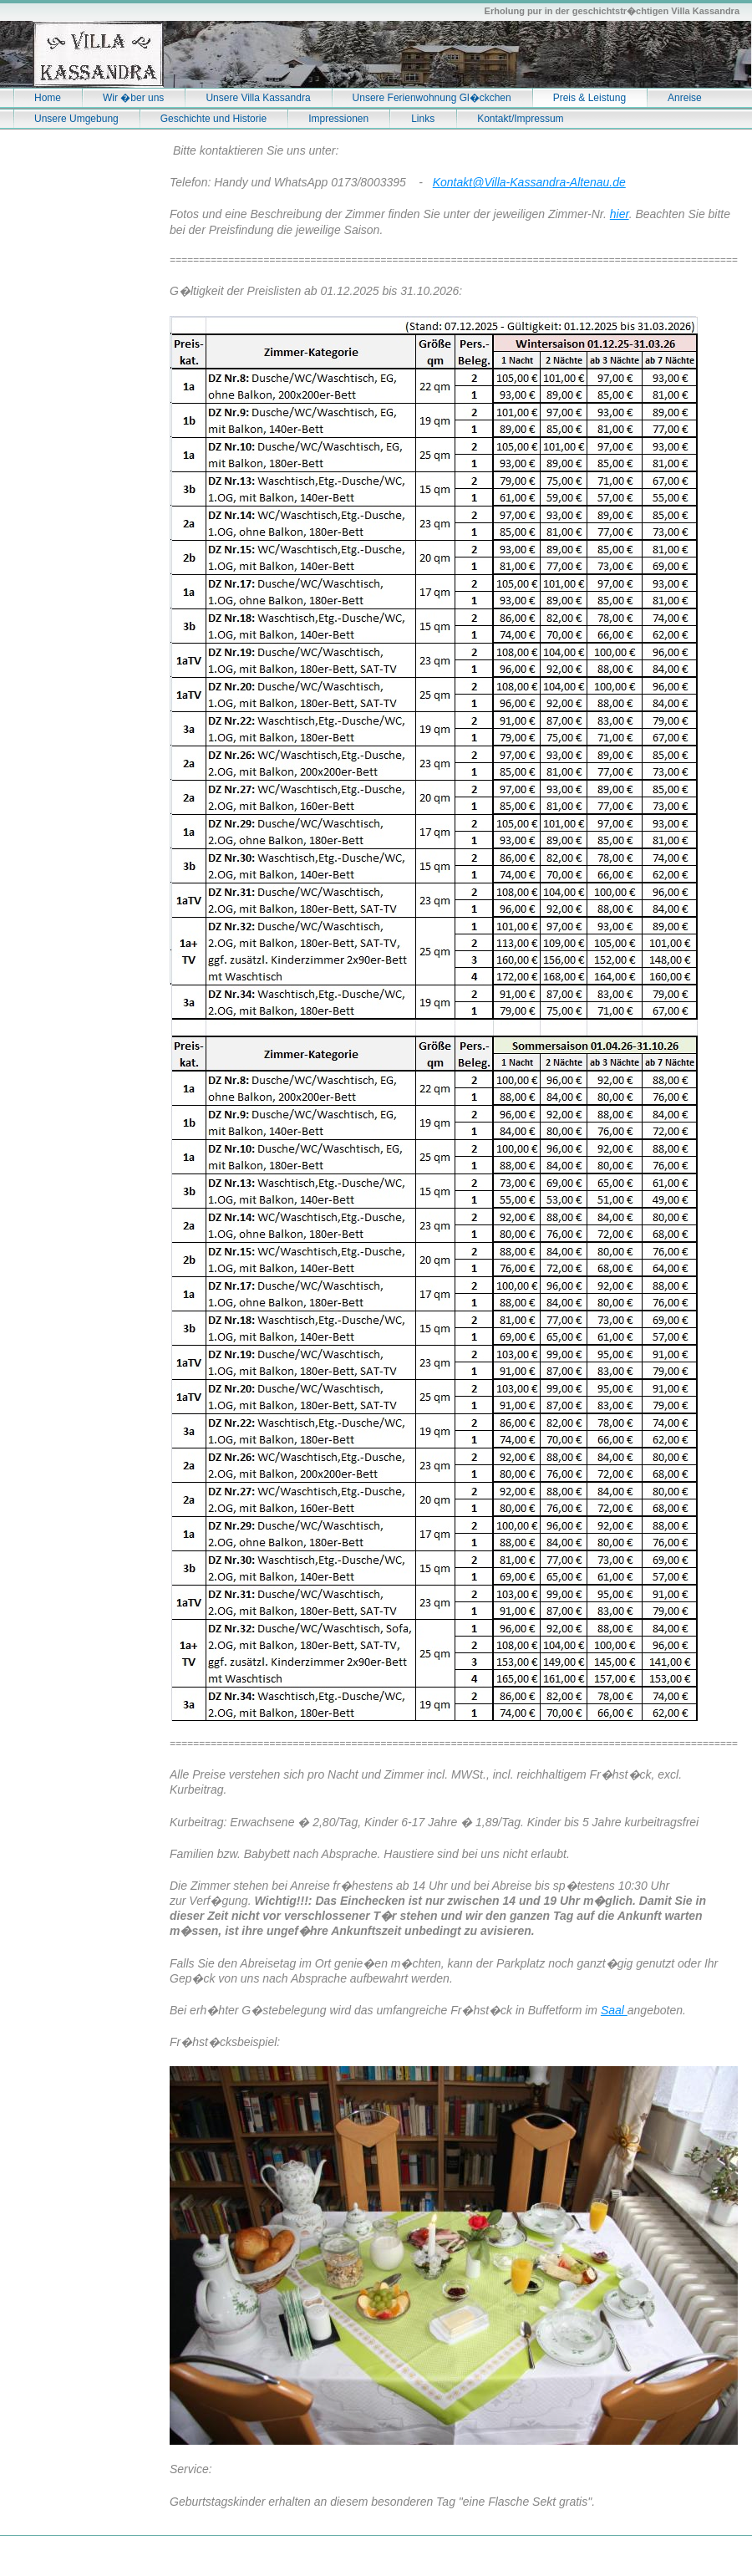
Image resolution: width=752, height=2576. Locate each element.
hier (619, 214)
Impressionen (338, 119)
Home (47, 98)
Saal (614, 2010)
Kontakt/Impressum (520, 119)
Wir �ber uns (133, 98)
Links (422, 119)
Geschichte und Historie (213, 119)
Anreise (685, 98)
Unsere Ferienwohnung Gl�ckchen (432, 98)
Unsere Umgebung (76, 119)
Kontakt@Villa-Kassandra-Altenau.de (529, 182)
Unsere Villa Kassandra (258, 98)
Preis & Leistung (589, 98)
